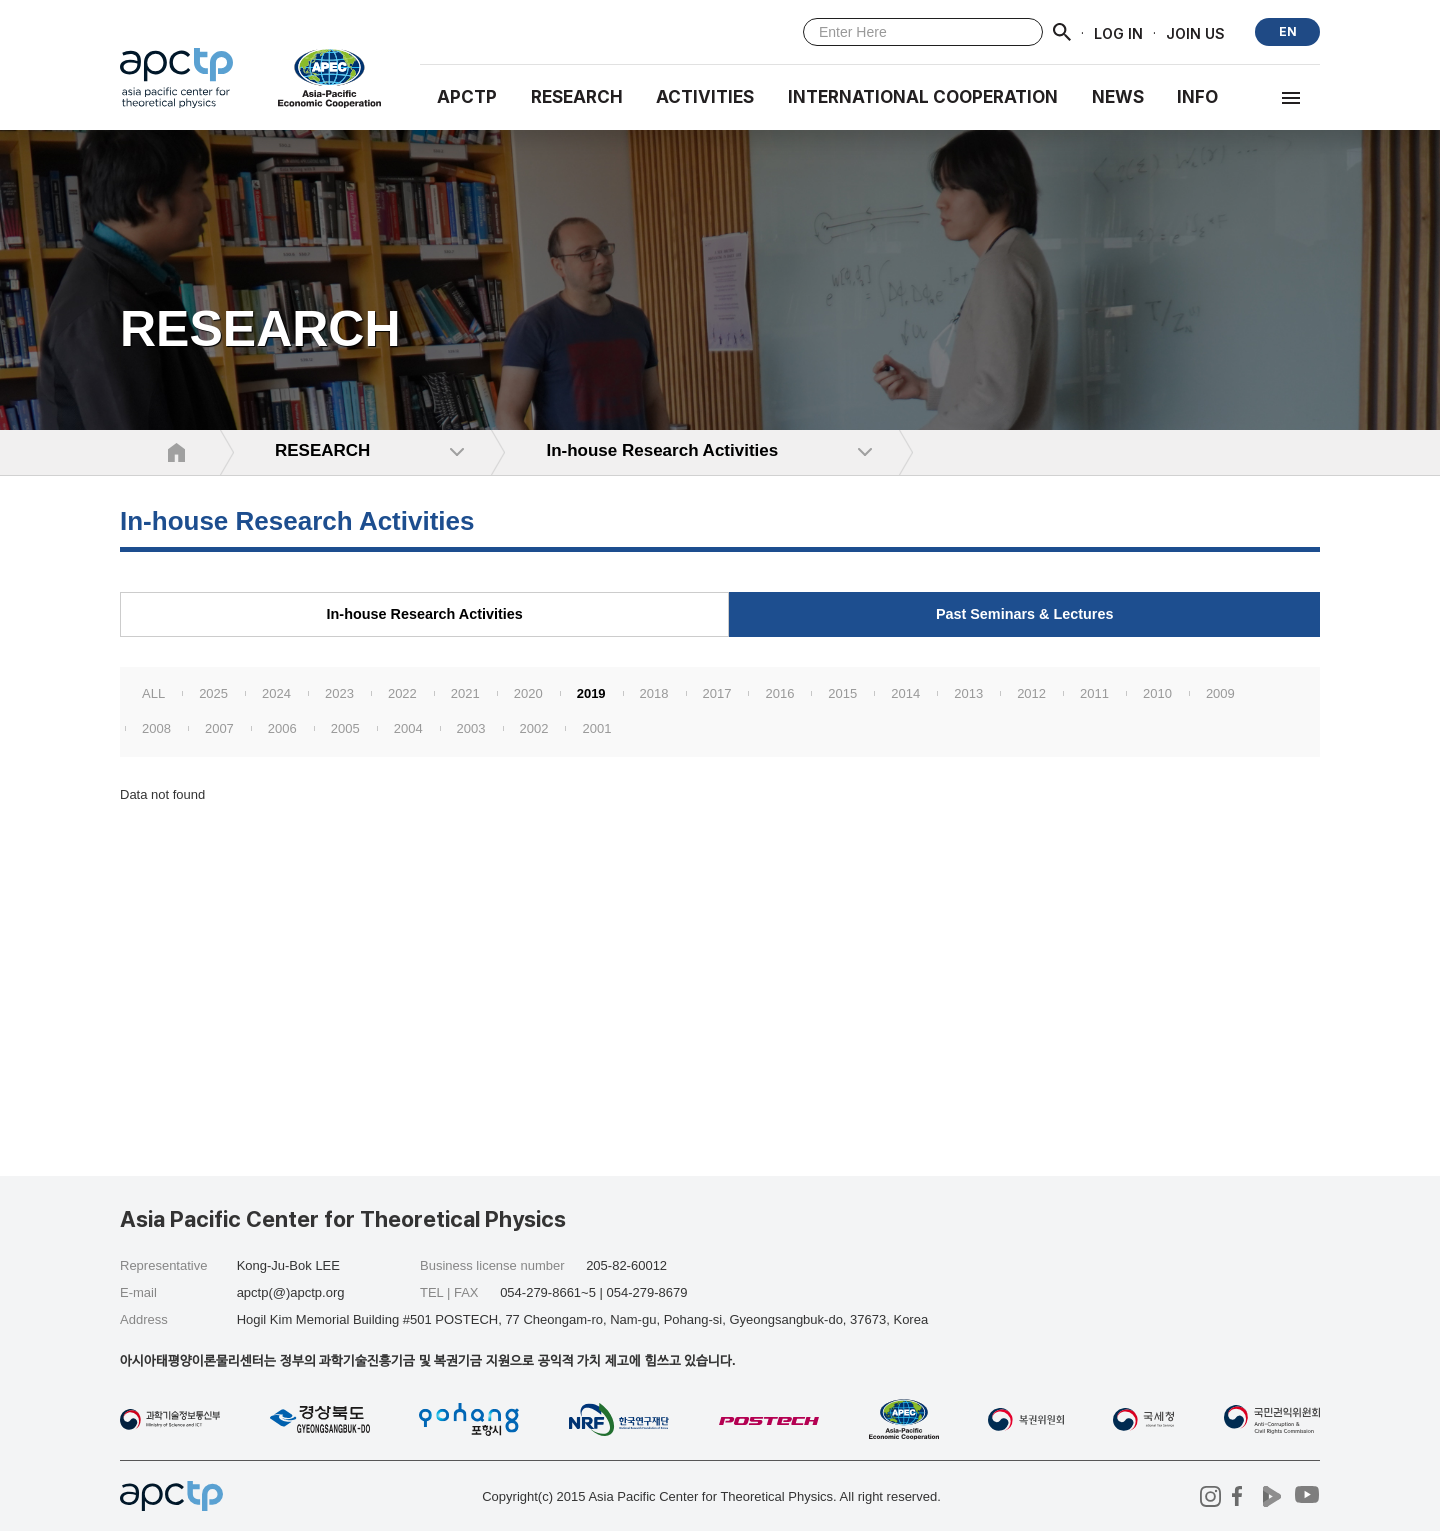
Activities (705, 97)
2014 (905, 693)
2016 (779, 693)
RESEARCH (577, 97)
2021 (465, 693)
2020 (528, 693)
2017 (717, 693)
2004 (408, 728)
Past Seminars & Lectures (1025, 614)
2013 (968, 693)
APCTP (467, 97)
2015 (842, 693)
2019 (591, 693)
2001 (596, 728)
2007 (219, 728)
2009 (1220, 693)
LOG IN (1118, 32)
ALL (153, 693)
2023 (339, 693)
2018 (654, 693)
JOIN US (1195, 32)
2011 (1094, 693)
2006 (282, 728)
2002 (534, 728)
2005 (345, 728)
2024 (276, 693)
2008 (156, 728)
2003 (471, 728)
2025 (213, 693)
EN (1288, 31)
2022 (402, 693)
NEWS (1118, 97)
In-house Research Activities (425, 614)
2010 (1157, 693)
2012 (1031, 693)
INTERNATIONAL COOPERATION (923, 97)
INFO (1197, 97)
